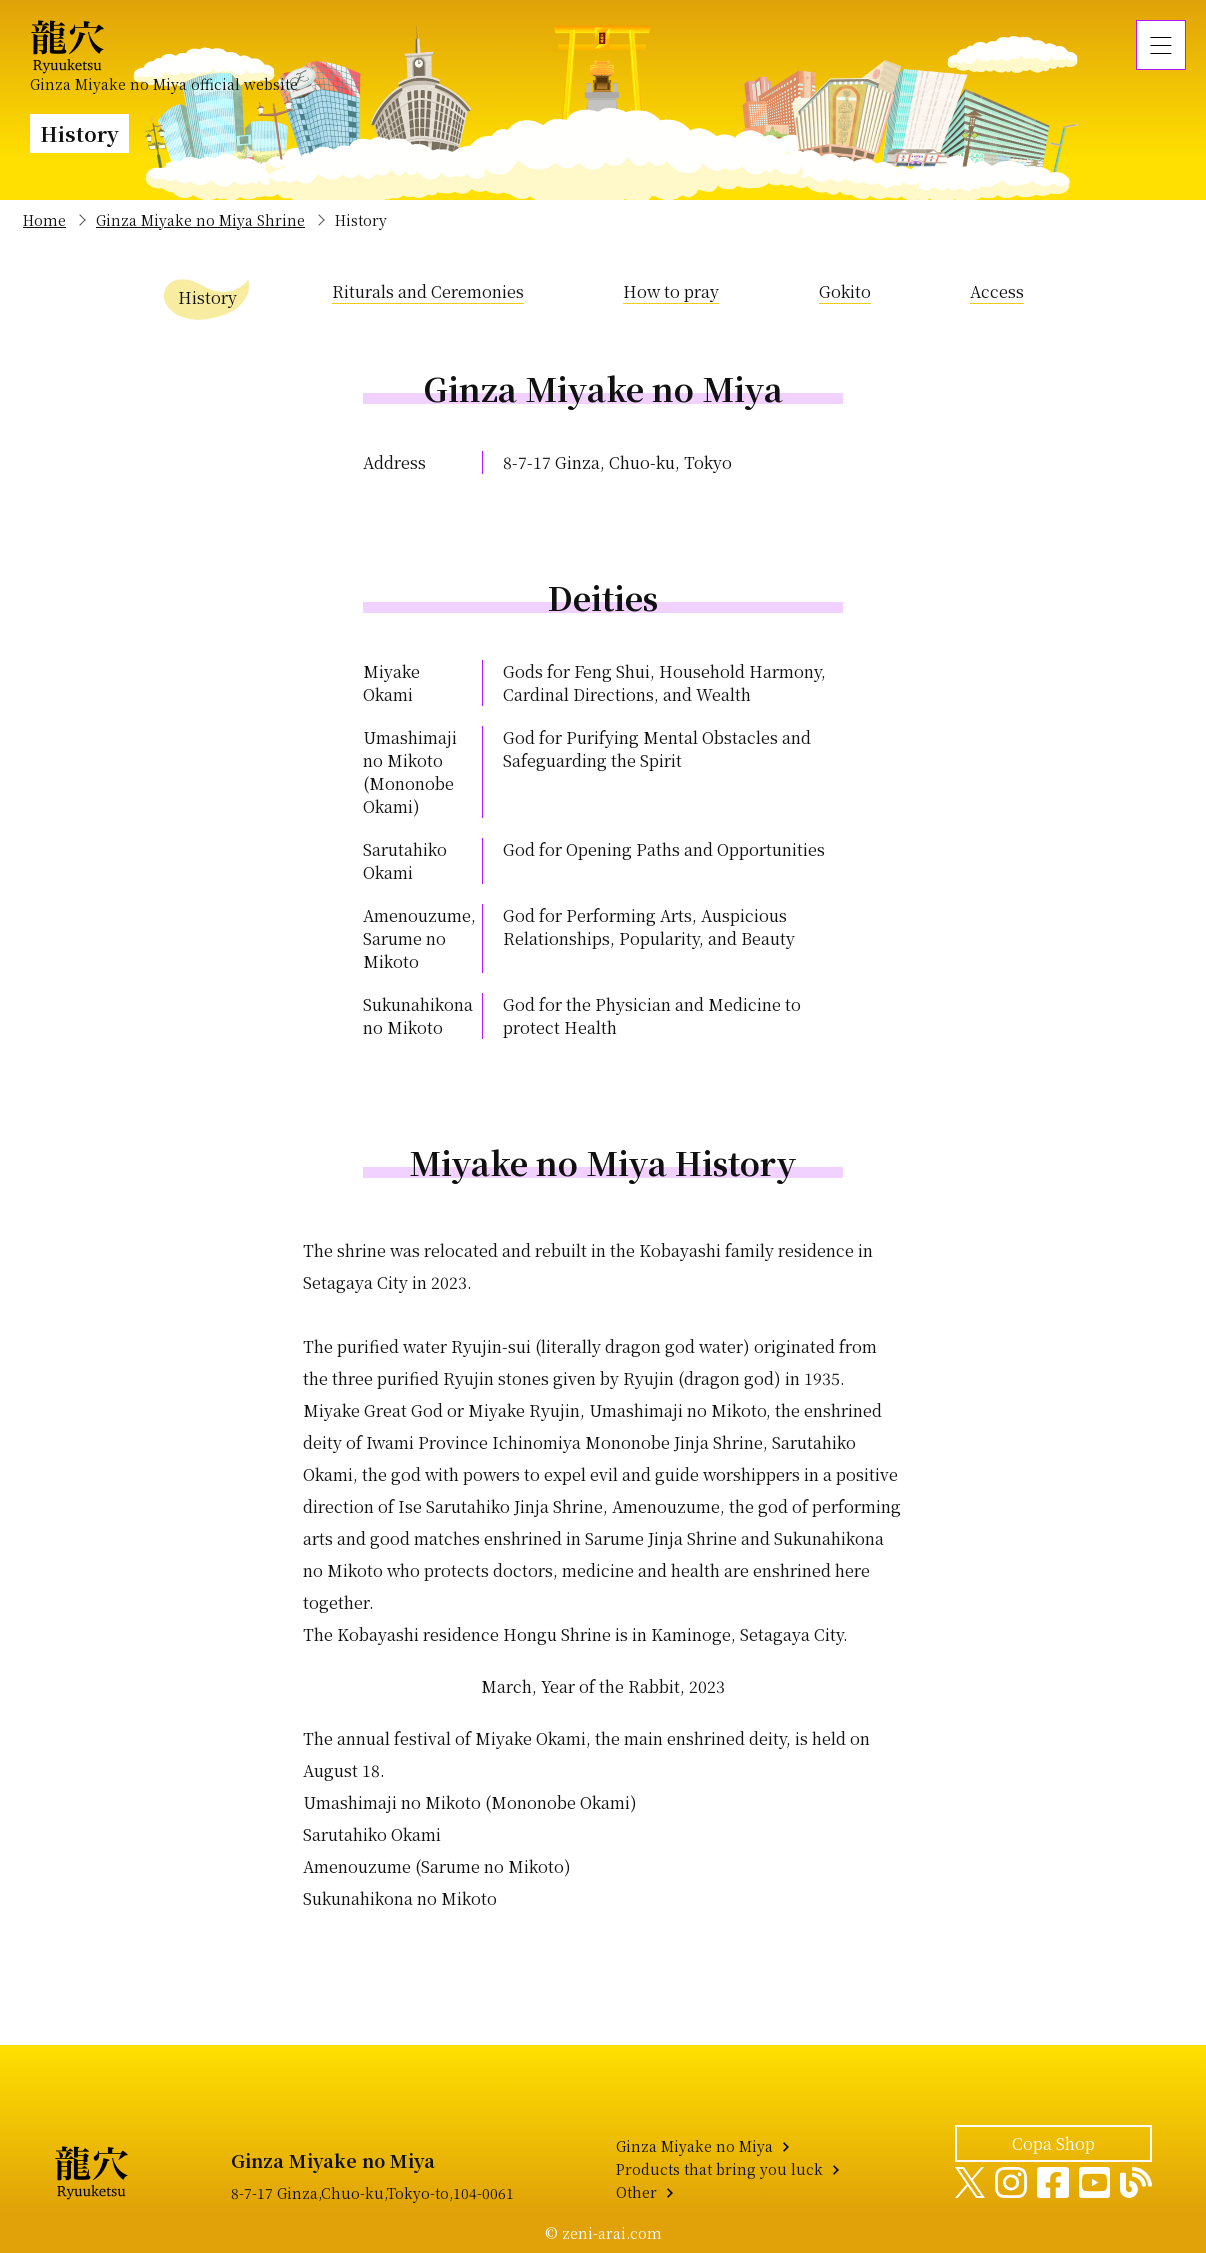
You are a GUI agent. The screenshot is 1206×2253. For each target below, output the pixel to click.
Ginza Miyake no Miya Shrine (200, 220)
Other (636, 2192)
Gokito (845, 291)
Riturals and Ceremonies (428, 291)
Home (44, 220)
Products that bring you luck (719, 2169)
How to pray (671, 291)
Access (997, 291)
